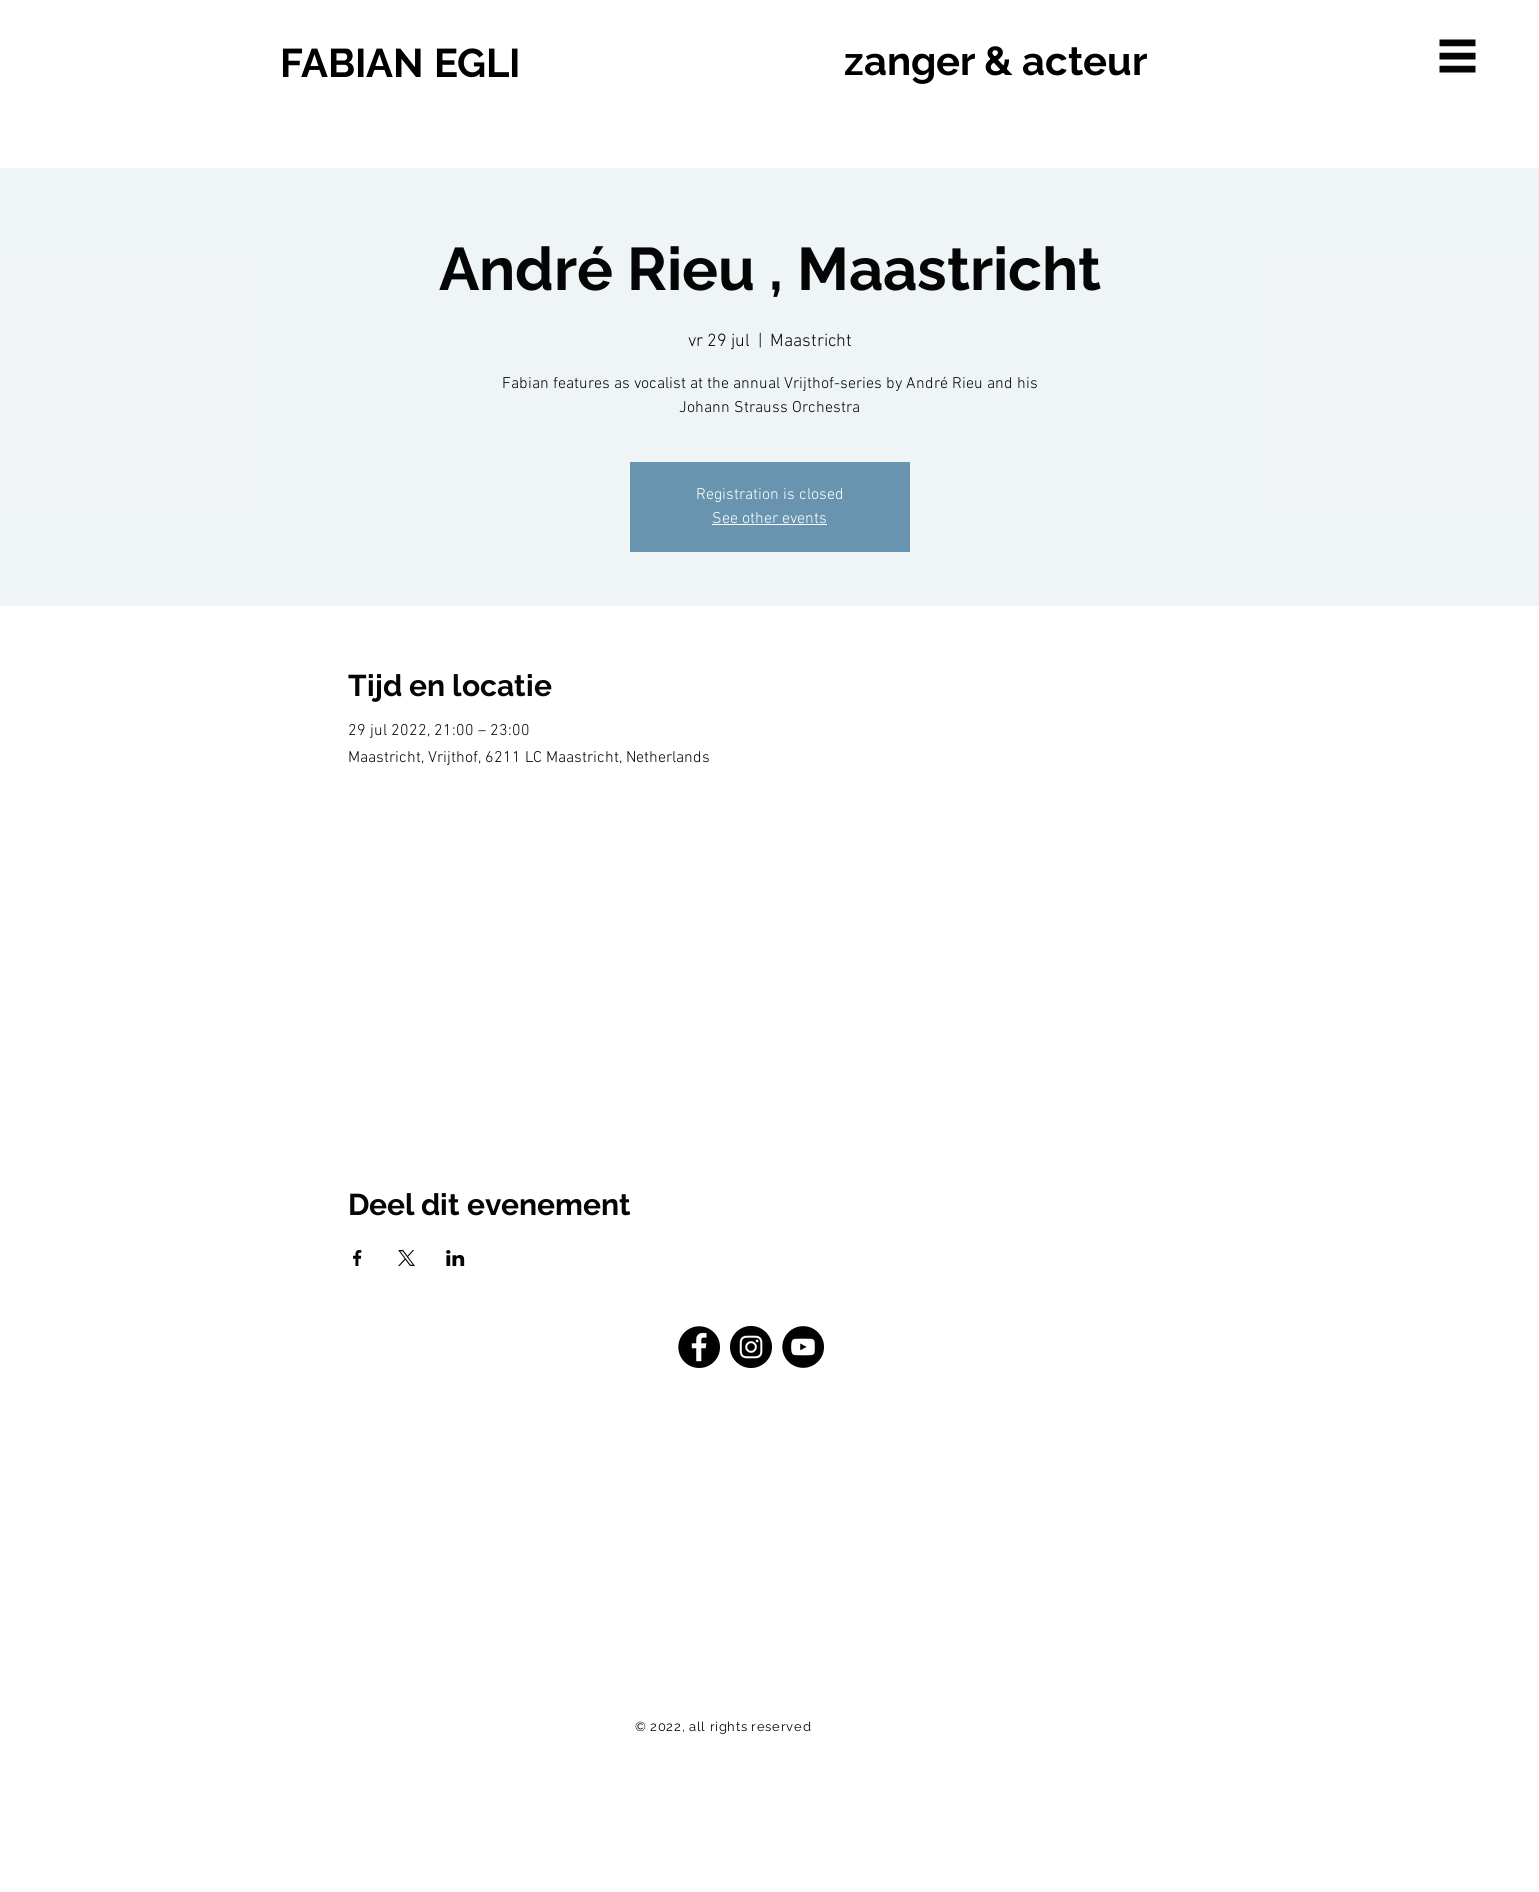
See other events (769, 519)
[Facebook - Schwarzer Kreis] (699, 1347)
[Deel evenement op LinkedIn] (455, 1258)
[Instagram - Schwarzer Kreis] (751, 1347)
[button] (1458, 56)
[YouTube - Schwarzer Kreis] (803, 1347)
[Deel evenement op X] (406, 1258)
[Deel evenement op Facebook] (357, 1258)
